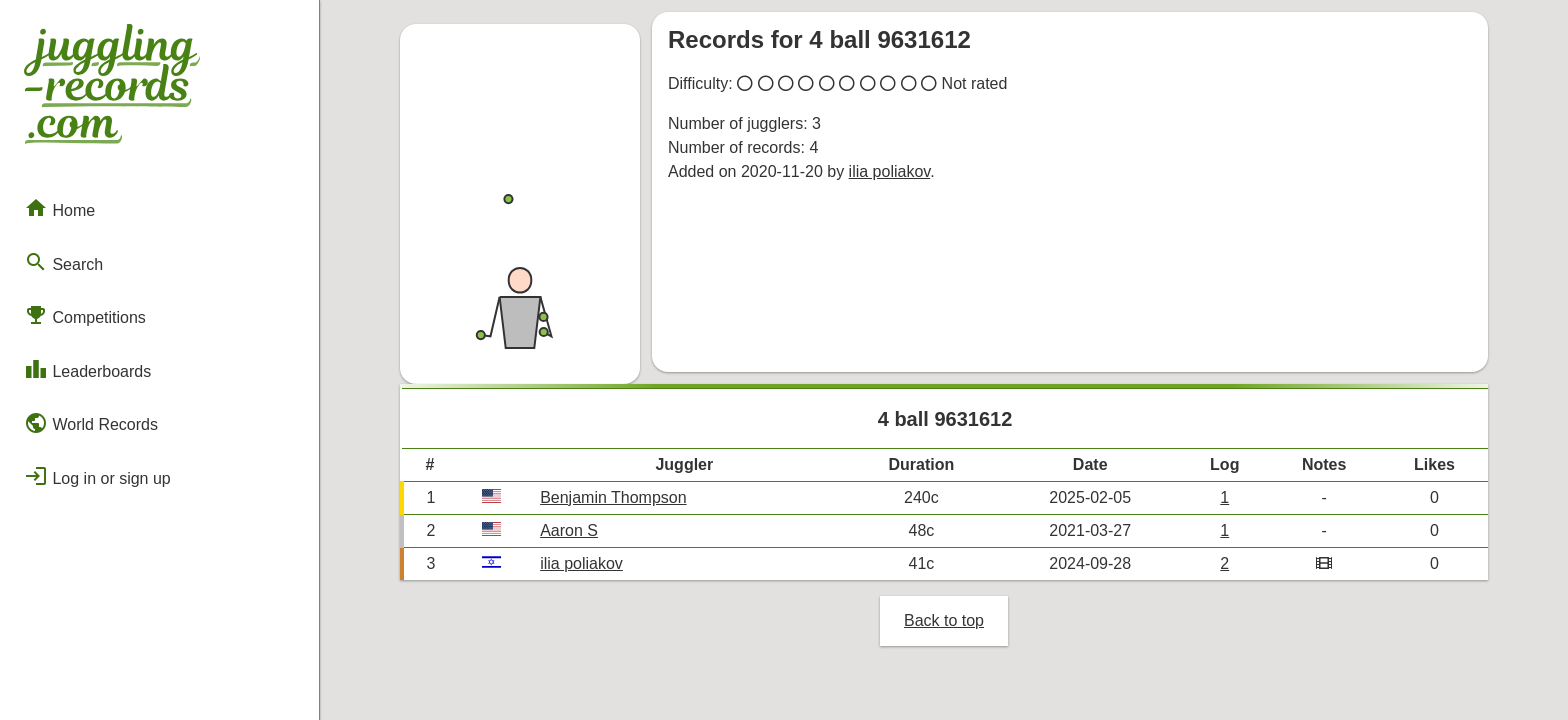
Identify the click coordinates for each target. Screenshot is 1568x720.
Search (63, 262)
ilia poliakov (890, 171)
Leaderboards (87, 369)
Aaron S (569, 530)
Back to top (944, 620)
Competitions (85, 315)
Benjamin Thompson (613, 497)
